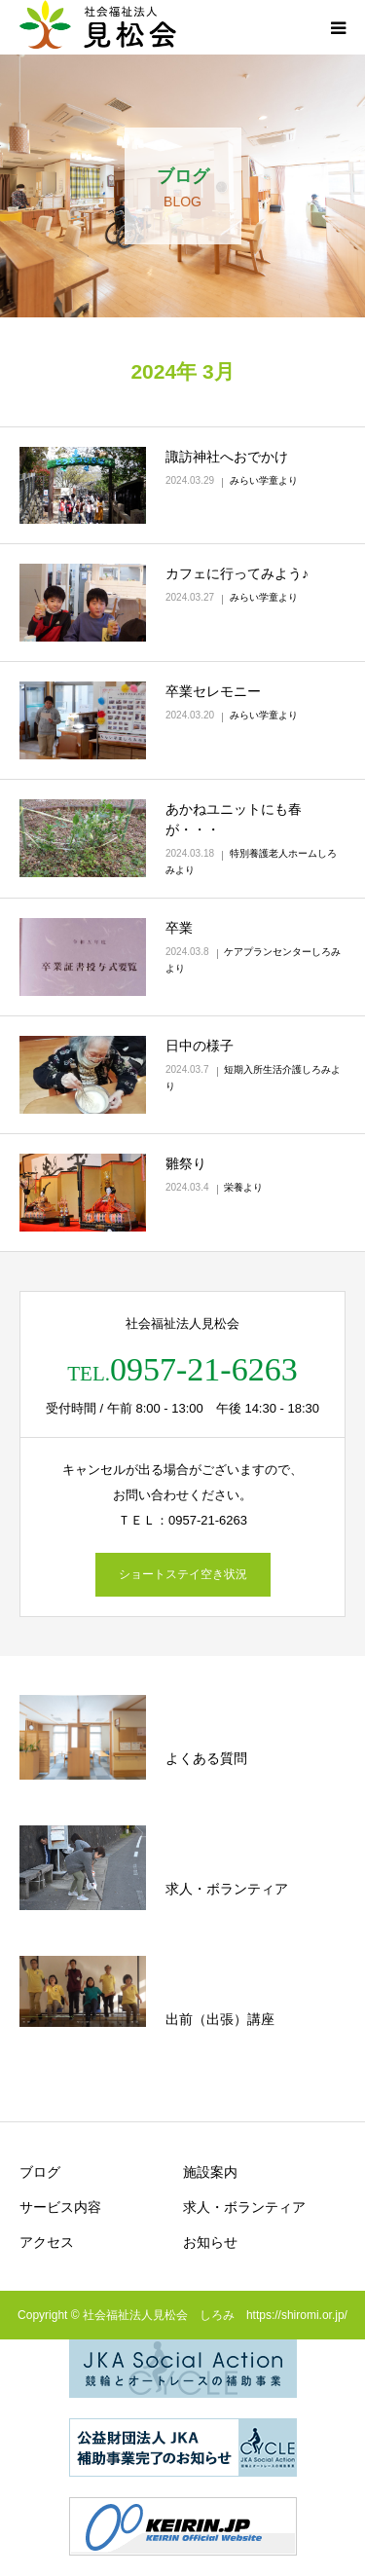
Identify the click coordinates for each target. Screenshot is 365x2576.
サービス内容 (60, 2207)
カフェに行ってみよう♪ (237, 573)
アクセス (46, 2242)
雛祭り (185, 1163)
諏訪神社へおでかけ (226, 456)
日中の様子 (199, 1045)
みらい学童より (264, 480)
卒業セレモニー (213, 691)
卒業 (179, 928)
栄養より (243, 1187)
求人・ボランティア (244, 2207)
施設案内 (210, 2172)
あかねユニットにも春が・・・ (233, 819)
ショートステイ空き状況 (183, 1574)
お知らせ (210, 2242)
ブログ (39, 2172)
